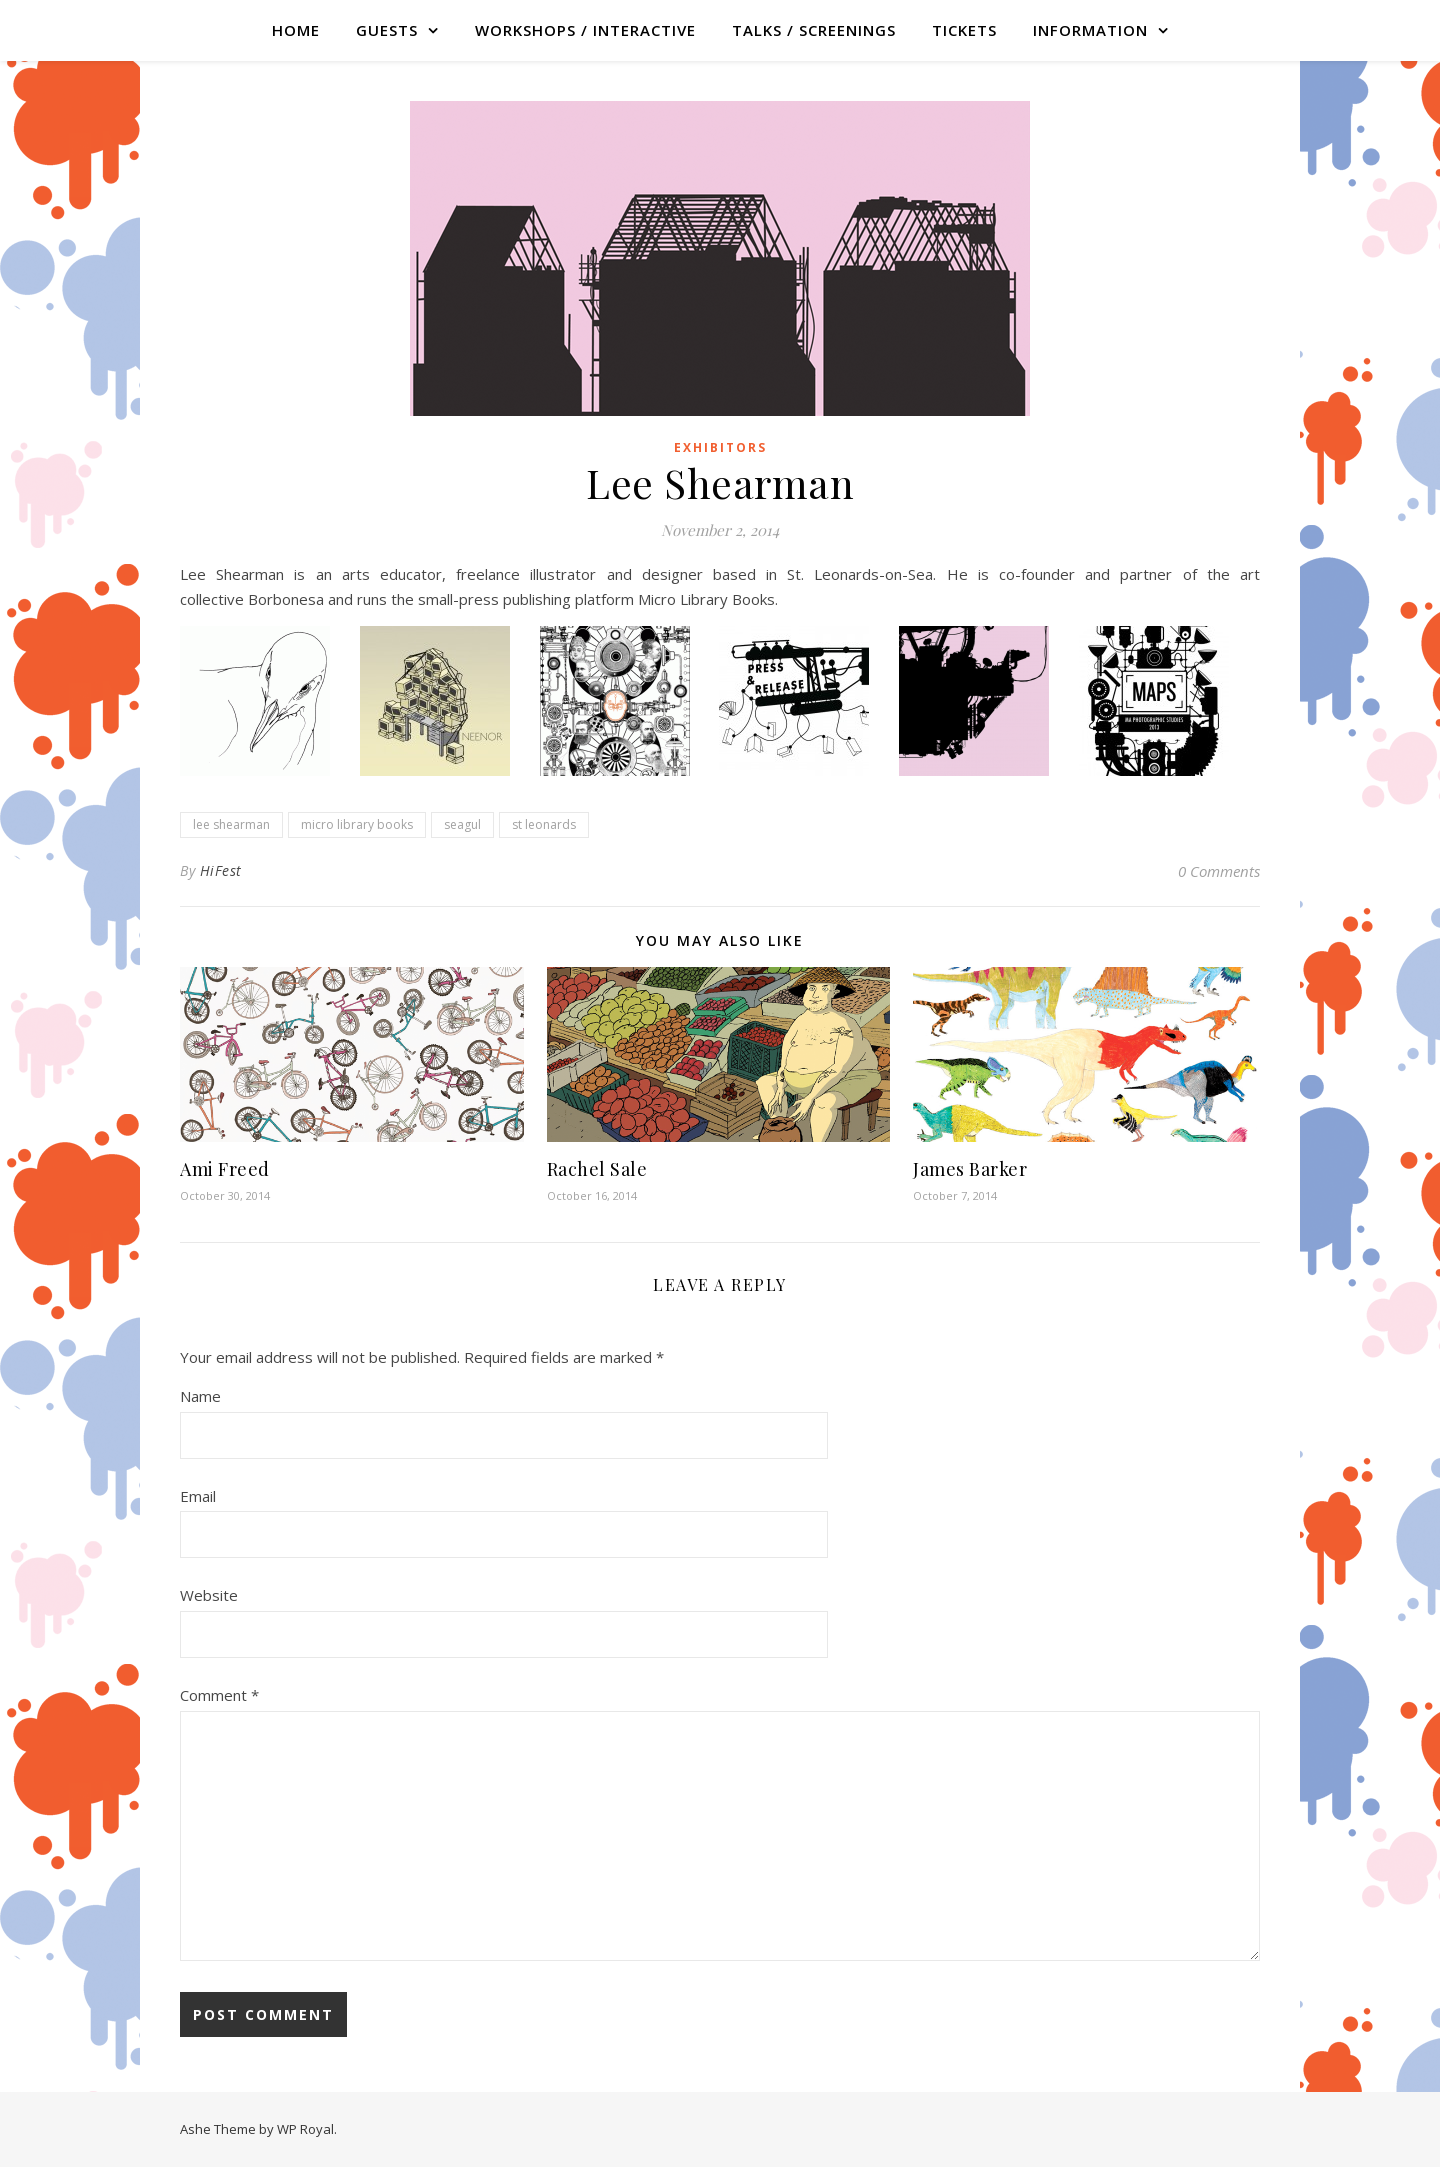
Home (296, 30)
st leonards (544, 824)
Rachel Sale (597, 1169)
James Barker (970, 1169)
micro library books (357, 824)
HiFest (221, 870)
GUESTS (387, 30)
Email (198, 1496)
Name (200, 1396)
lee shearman (231, 824)
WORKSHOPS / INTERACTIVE (585, 30)
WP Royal (305, 2129)
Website (209, 1595)
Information (1090, 30)
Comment (219, 1695)
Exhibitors (720, 447)
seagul (462, 824)
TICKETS (964, 30)
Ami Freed (225, 1169)
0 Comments (1219, 871)
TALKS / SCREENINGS (814, 30)
